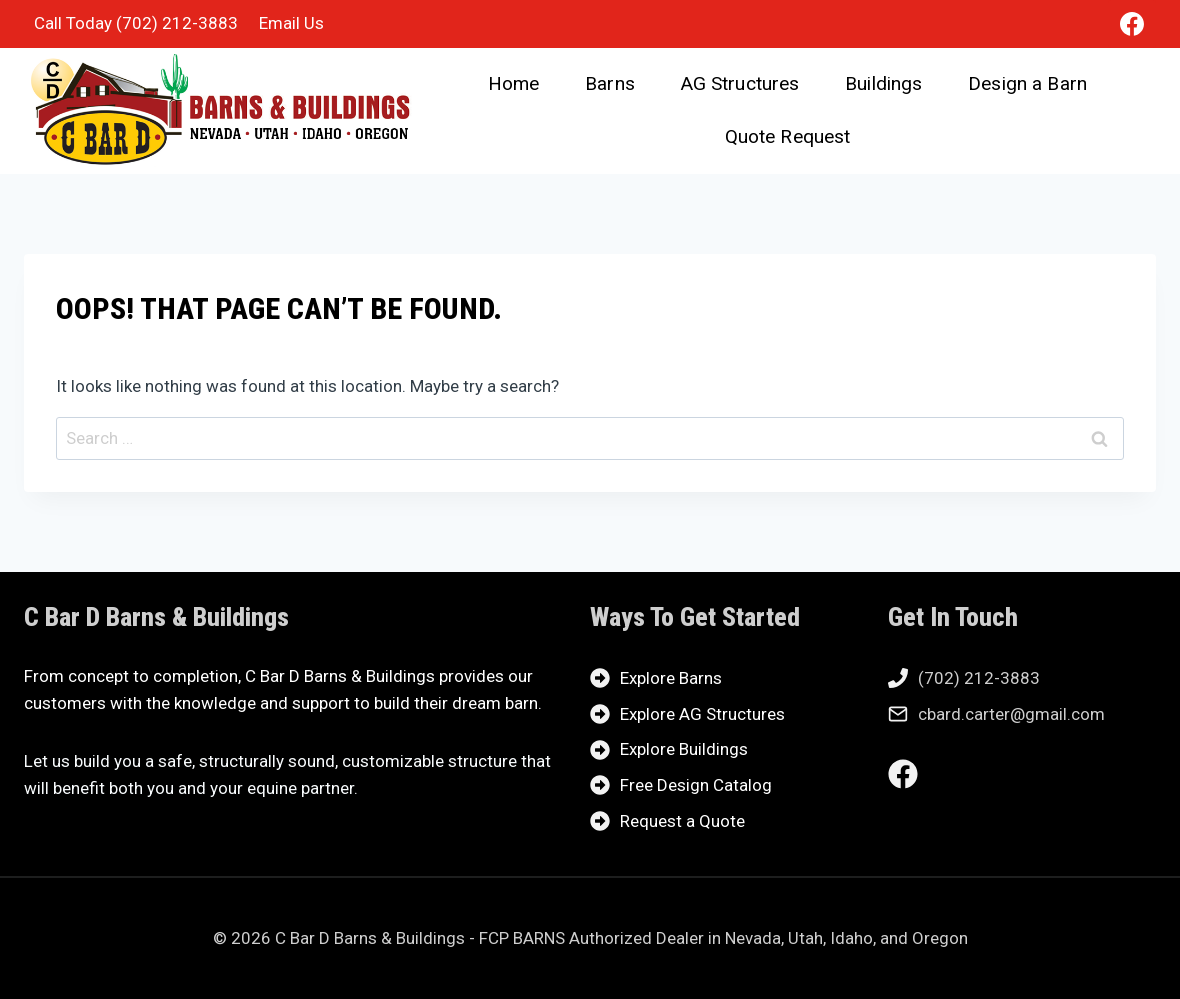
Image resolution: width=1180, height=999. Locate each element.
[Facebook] (1132, 24)
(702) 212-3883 (979, 678)
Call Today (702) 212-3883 (136, 23)
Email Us (291, 23)
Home (514, 83)
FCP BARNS (522, 938)
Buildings (883, 83)
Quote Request (788, 136)
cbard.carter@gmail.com (1011, 714)
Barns (610, 83)
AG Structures (740, 83)
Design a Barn (1027, 83)
